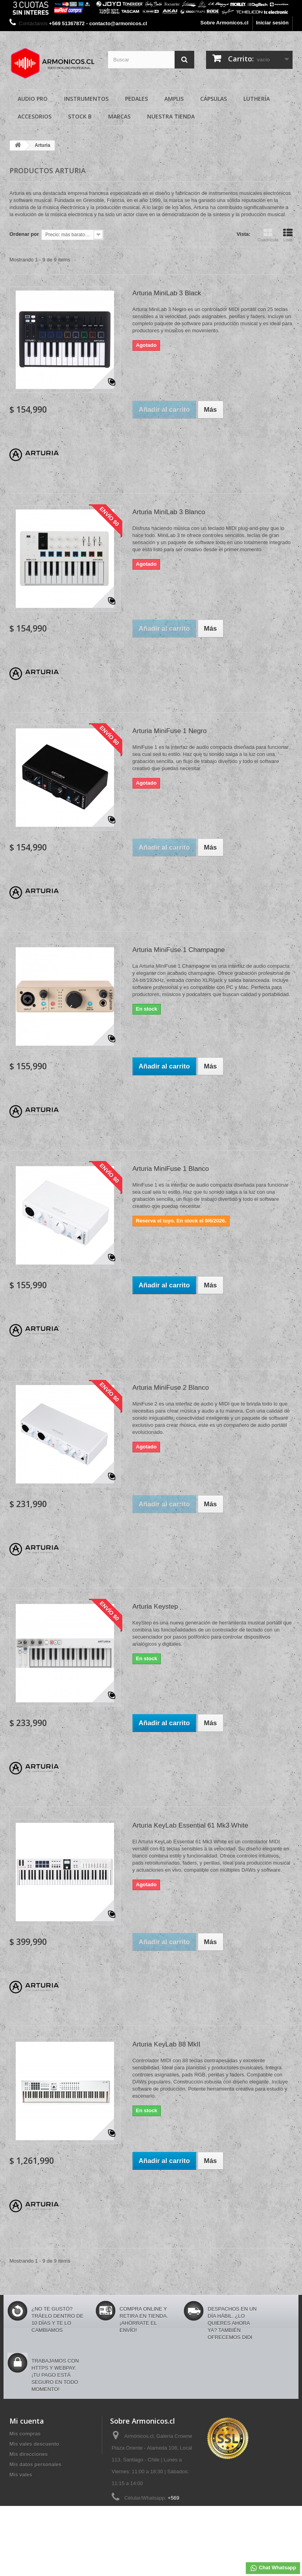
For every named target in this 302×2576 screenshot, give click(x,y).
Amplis (174, 98)
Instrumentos (86, 98)
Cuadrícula (268, 235)
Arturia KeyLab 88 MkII (167, 2044)
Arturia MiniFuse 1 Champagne (179, 950)
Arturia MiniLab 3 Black (167, 293)
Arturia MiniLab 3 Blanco (169, 512)
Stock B (80, 116)
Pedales (136, 98)
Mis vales (20, 2475)
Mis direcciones (28, 2454)
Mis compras (25, 2434)
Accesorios (35, 116)
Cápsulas (213, 98)
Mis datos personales (35, 2464)
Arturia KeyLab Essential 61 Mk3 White (191, 1825)
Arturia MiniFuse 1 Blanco (171, 1168)
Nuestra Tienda (171, 116)
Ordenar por (24, 234)
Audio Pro (33, 98)
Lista (288, 235)
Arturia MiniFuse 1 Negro (170, 731)
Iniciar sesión (272, 23)
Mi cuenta (26, 2421)
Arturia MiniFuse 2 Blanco (171, 1387)
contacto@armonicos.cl (166, 2524)
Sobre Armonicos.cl (225, 23)
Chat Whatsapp (273, 2568)
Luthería (256, 98)
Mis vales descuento (34, 2444)
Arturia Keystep (155, 1606)
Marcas (119, 116)
